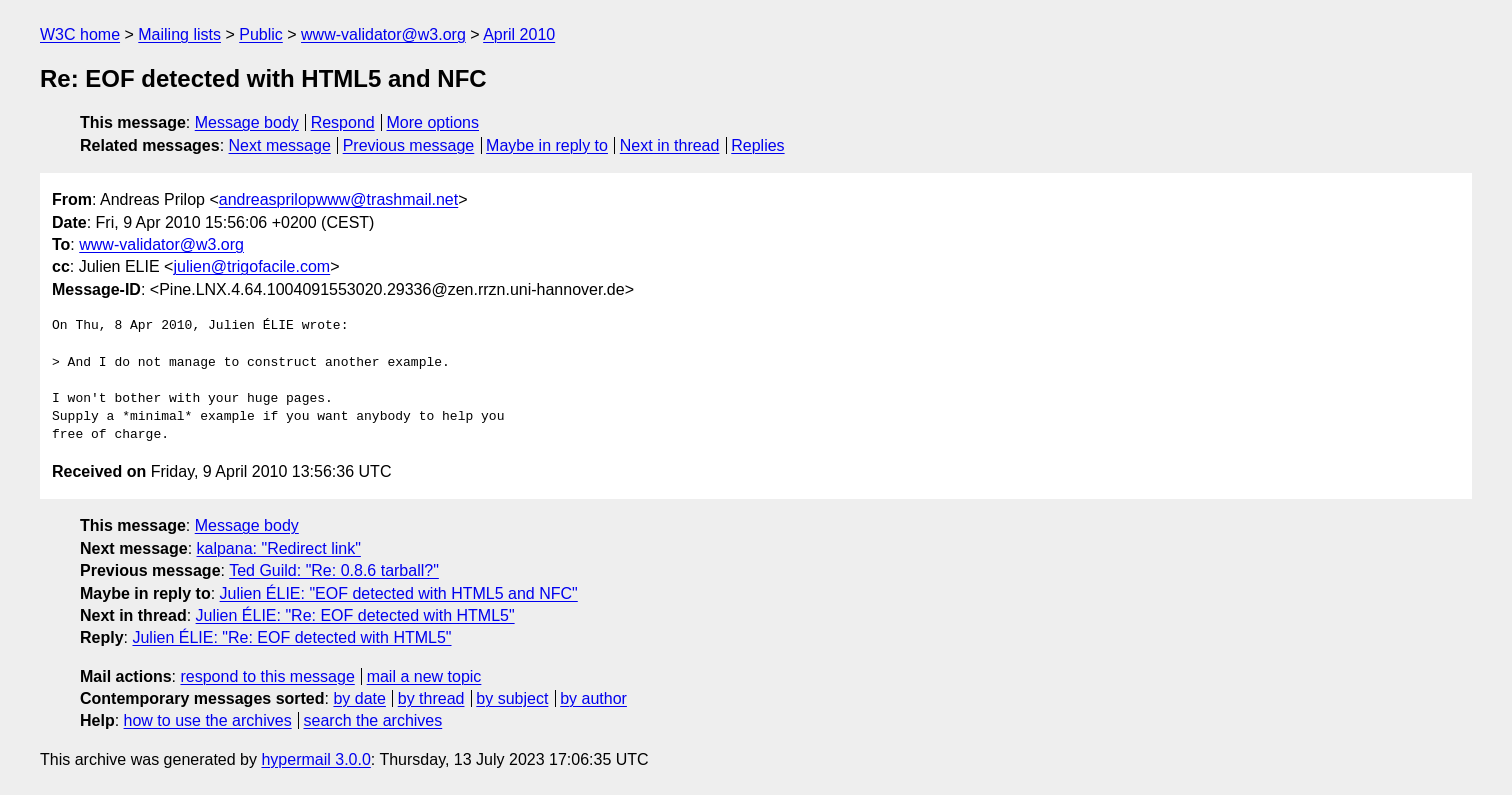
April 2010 (519, 34)
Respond (343, 122)
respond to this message (267, 676)
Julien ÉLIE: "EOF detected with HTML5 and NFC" (399, 593)
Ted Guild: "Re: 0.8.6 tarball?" (334, 570)
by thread (431, 698)
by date (359, 698)
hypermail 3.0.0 (315, 759)
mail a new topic (424, 676)
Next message (280, 145)
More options (433, 122)
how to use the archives (208, 720)
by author (593, 698)
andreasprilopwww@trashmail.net (338, 199)
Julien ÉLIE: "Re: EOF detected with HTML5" (355, 615)
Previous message (409, 145)
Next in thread (670, 145)
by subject (512, 698)
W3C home (80, 34)
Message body (247, 122)
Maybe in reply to (547, 145)
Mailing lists (179, 34)
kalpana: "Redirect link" (279, 548)
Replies (757, 145)
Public (261, 34)
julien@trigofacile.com (251, 266)
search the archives (373, 720)
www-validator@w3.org (383, 34)
